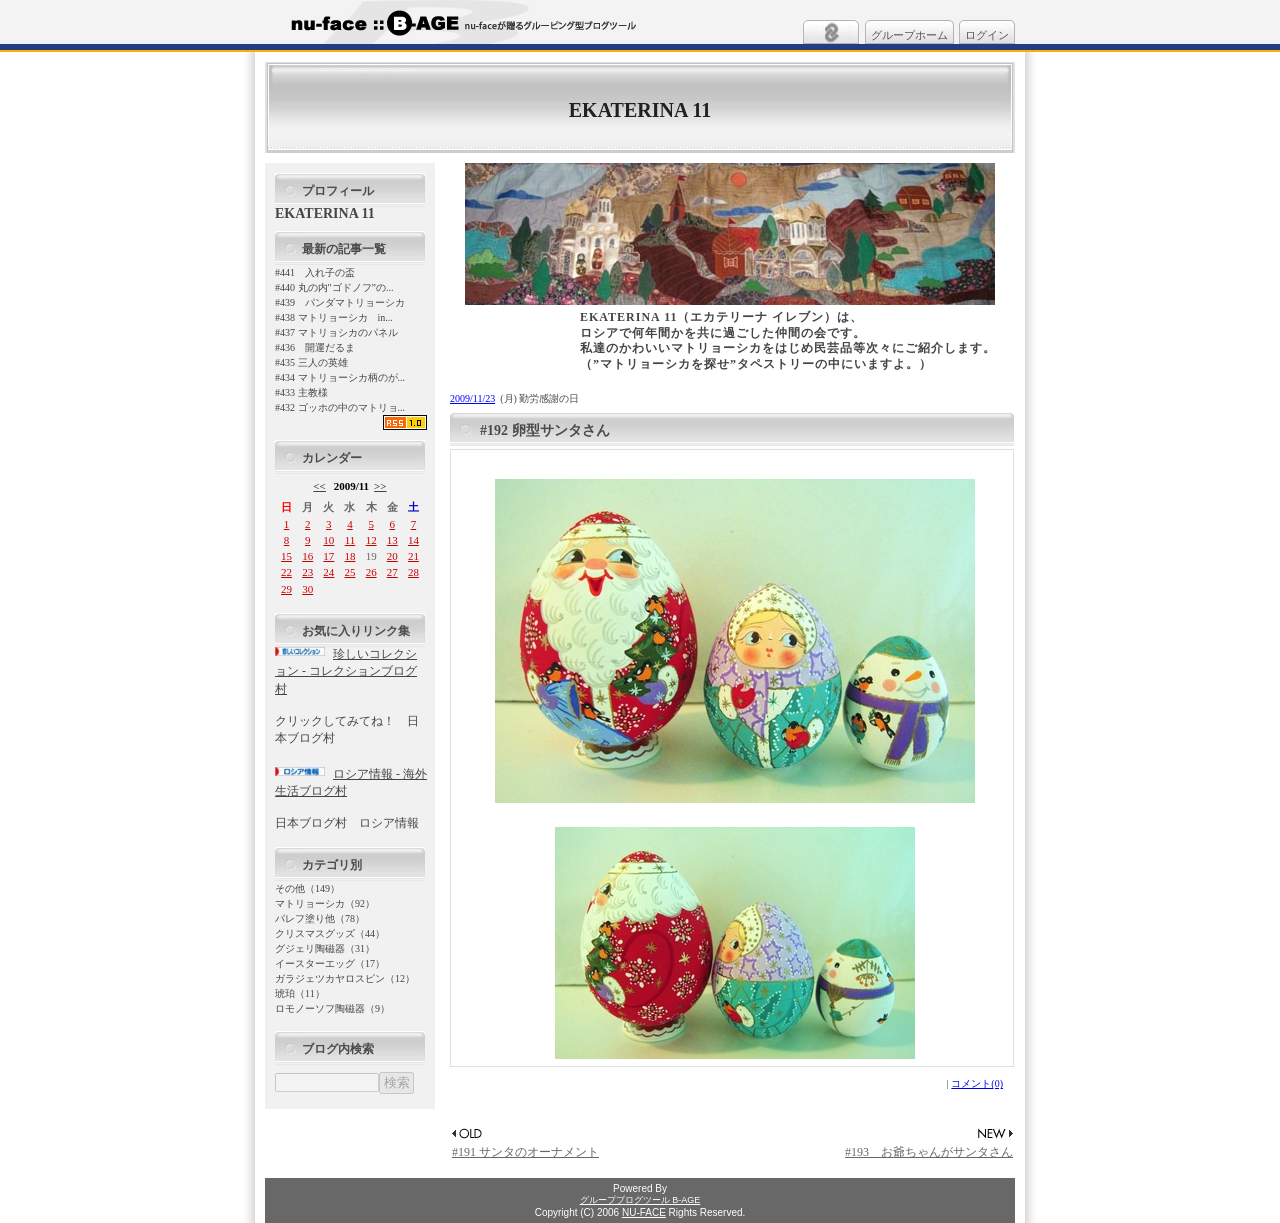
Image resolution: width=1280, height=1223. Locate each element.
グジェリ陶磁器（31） (325, 948)
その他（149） (307, 888)
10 (328, 540)
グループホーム (909, 35)
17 (328, 556)
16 (307, 556)
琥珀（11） (300, 993)
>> (380, 486)
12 (371, 540)
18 (349, 556)
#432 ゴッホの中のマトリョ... (340, 407)
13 (392, 540)
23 (307, 572)
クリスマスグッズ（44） (330, 933)
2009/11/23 (472, 398)
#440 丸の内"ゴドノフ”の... (334, 287)
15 (286, 556)
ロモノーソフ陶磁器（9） (332, 1008)
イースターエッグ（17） (330, 963)
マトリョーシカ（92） (325, 903)
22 (286, 572)
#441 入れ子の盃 (315, 272)
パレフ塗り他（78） (320, 918)
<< (319, 486)
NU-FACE (644, 1212)
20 (392, 556)
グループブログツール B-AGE (640, 1200)
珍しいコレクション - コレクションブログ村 (346, 671)
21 (413, 556)
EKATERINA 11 (640, 110)
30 (307, 589)
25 (349, 572)
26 (371, 572)
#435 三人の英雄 (311, 362)
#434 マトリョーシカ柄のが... (340, 377)
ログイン (987, 35)
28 (413, 572)
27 (392, 572)
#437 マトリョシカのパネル (336, 332)
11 (350, 540)
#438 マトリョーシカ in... (334, 317)
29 (286, 589)
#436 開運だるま (315, 347)
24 (328, 572)
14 (413, 540)
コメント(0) (977, 1083)
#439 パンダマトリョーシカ (340, 302)
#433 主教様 (301, 392)
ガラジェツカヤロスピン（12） (345, 978)
